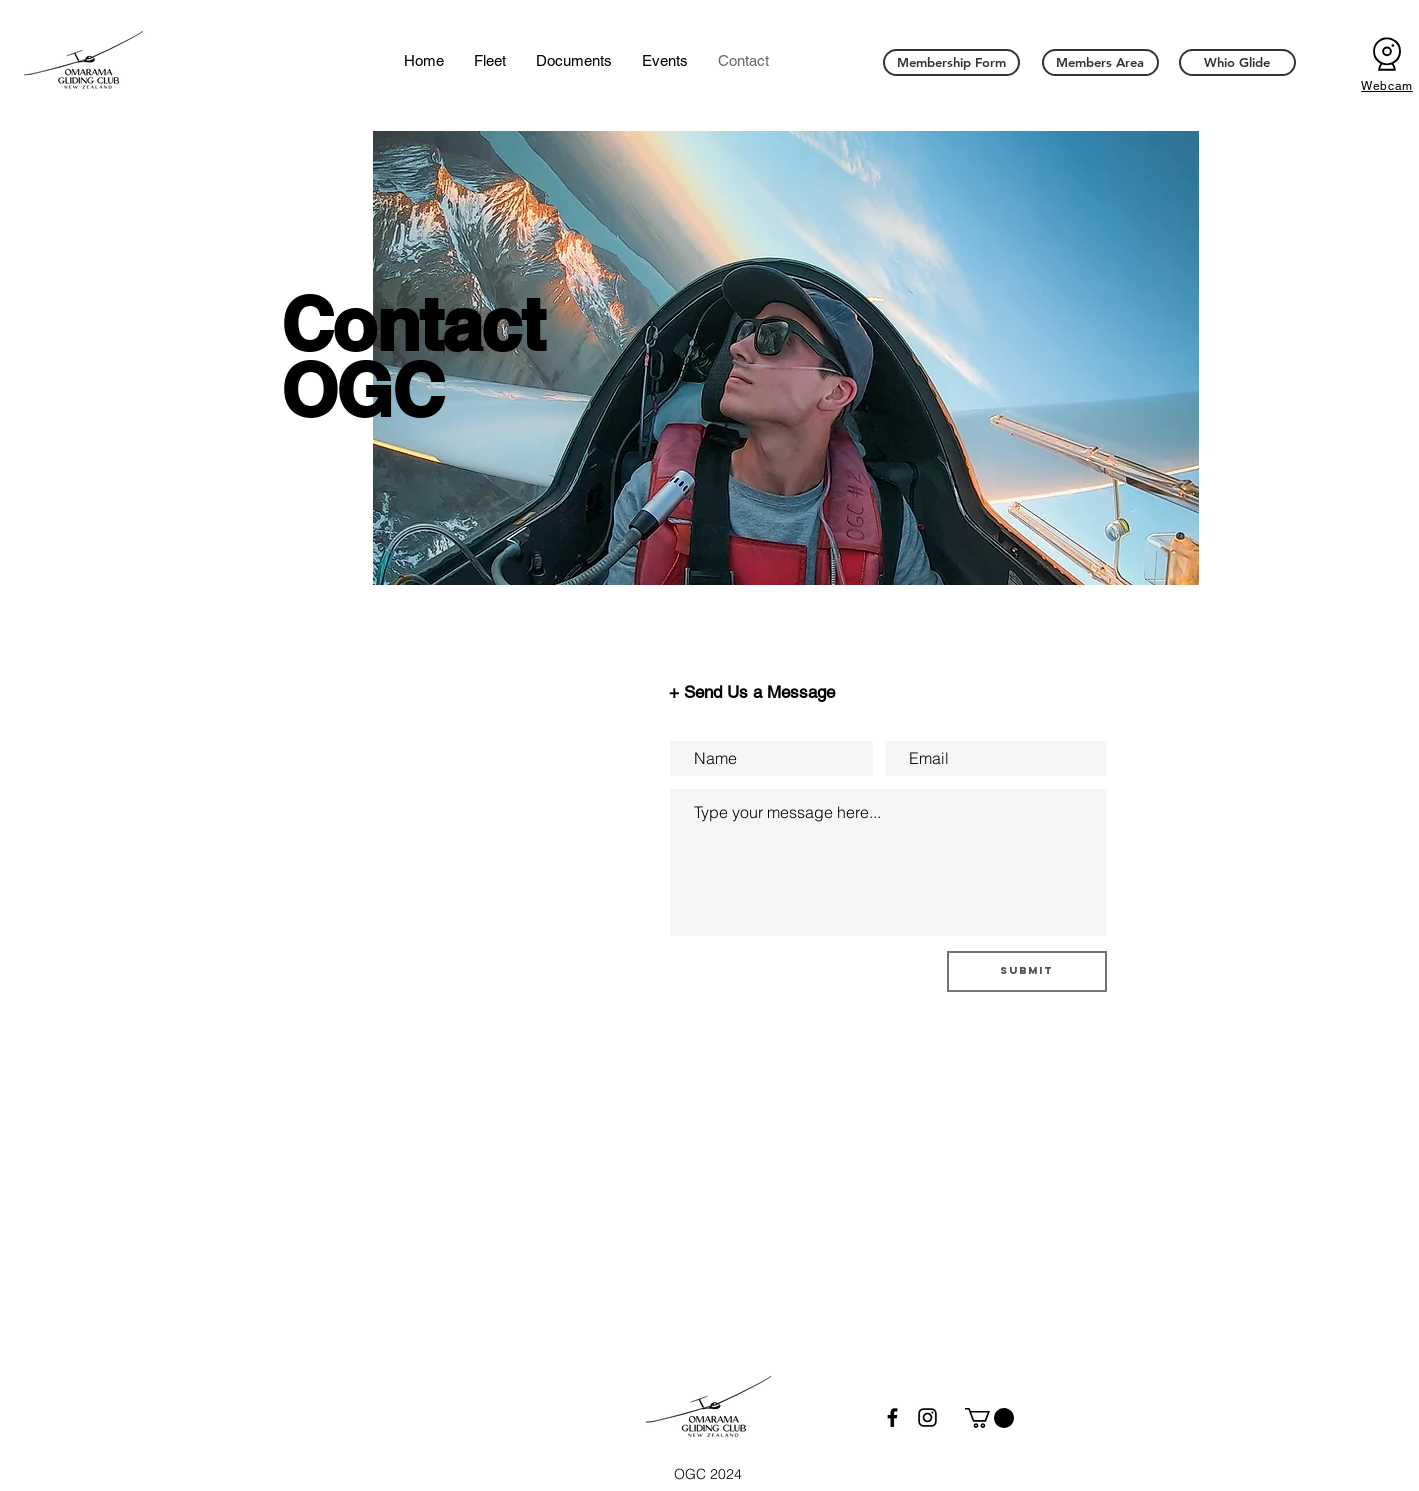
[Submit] (1027, 971)
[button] (989, 1418)
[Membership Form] (951, 62)
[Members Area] (1100, 62)
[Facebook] (892, 1417)
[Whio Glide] (1237, 62)
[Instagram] (927, 1417)
